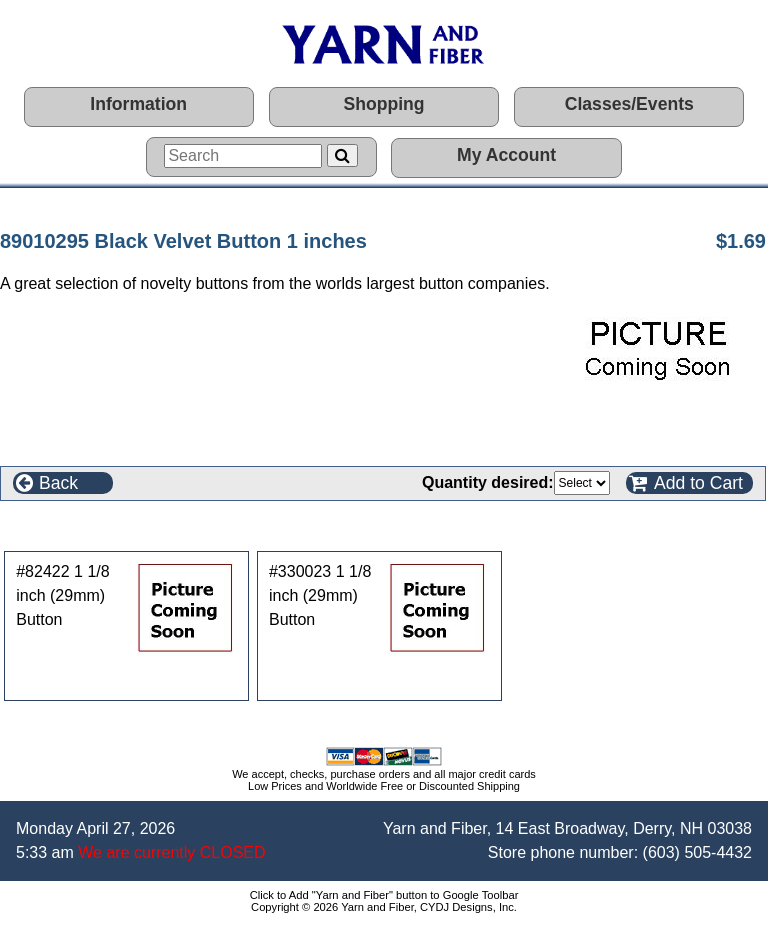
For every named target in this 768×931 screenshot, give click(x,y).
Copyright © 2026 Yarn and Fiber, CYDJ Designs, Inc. (384, 907)
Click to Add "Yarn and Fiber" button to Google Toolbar (384, 895)
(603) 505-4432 (697, 852)
